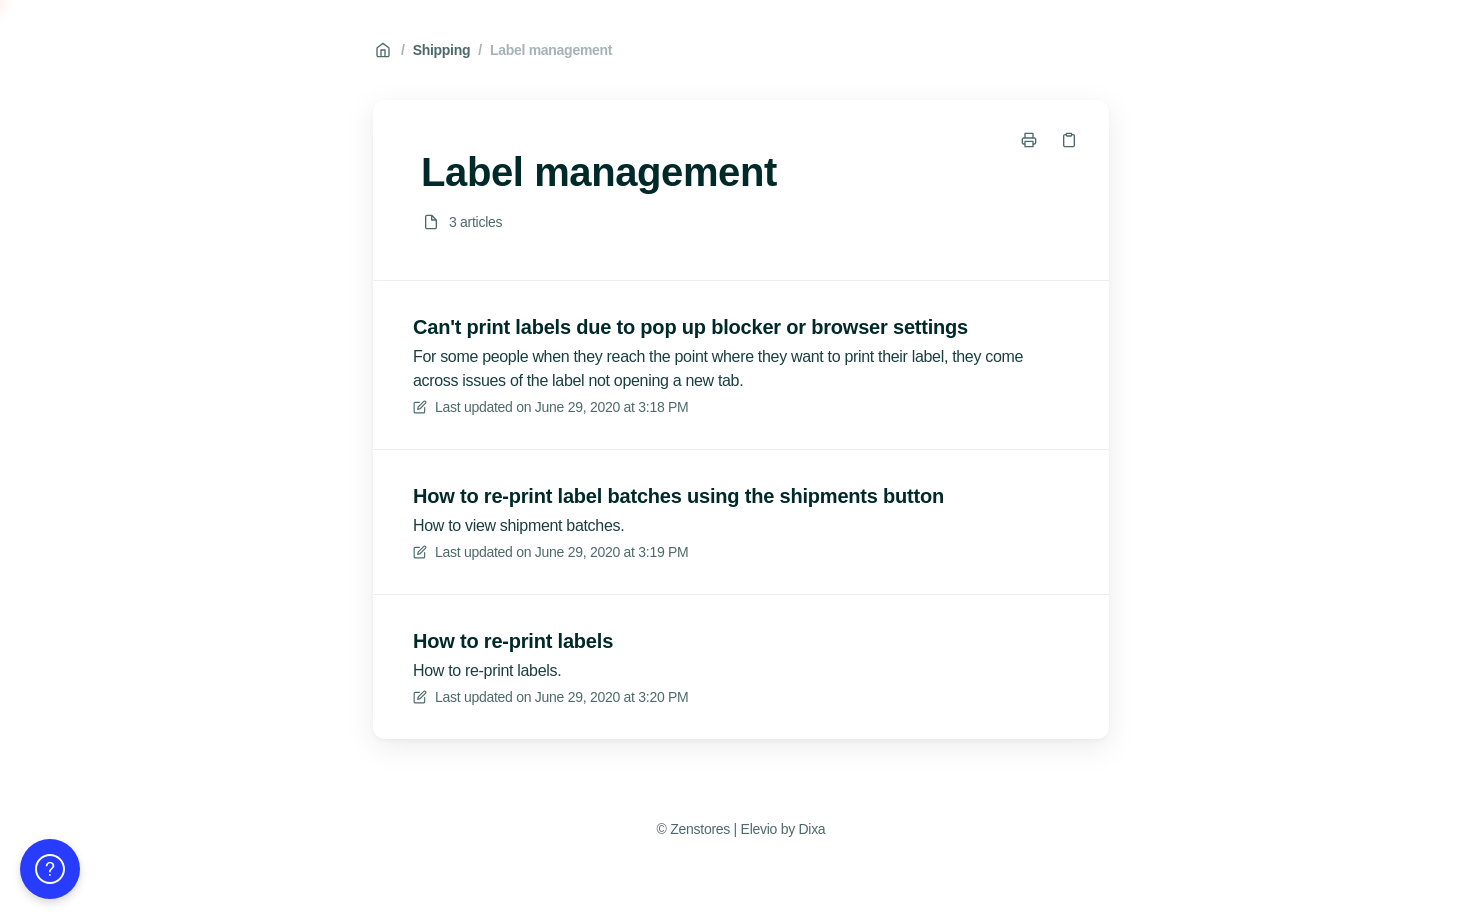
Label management (551, 50)
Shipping (442, 50)
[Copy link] (1069, 140)
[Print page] (1029, 140)
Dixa (811, 829)
